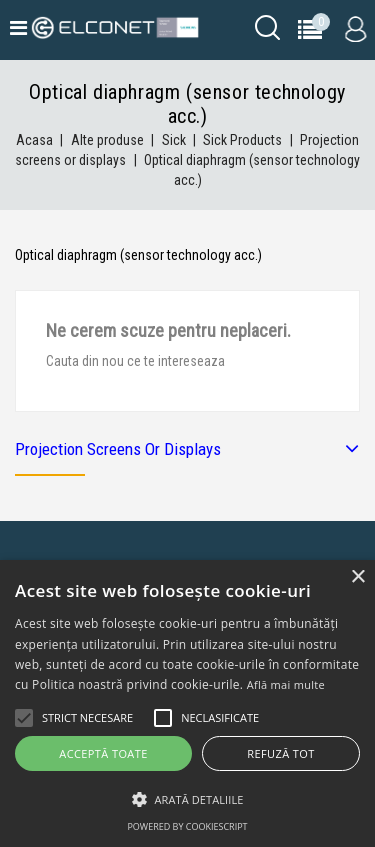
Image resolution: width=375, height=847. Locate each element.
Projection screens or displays (118, 449)
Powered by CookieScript (187, 826)
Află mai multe (286, 684)
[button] (187, 799)
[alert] (187, 703)
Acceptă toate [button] (103, 753)
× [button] (357, 577)
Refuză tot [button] (280, 753)
